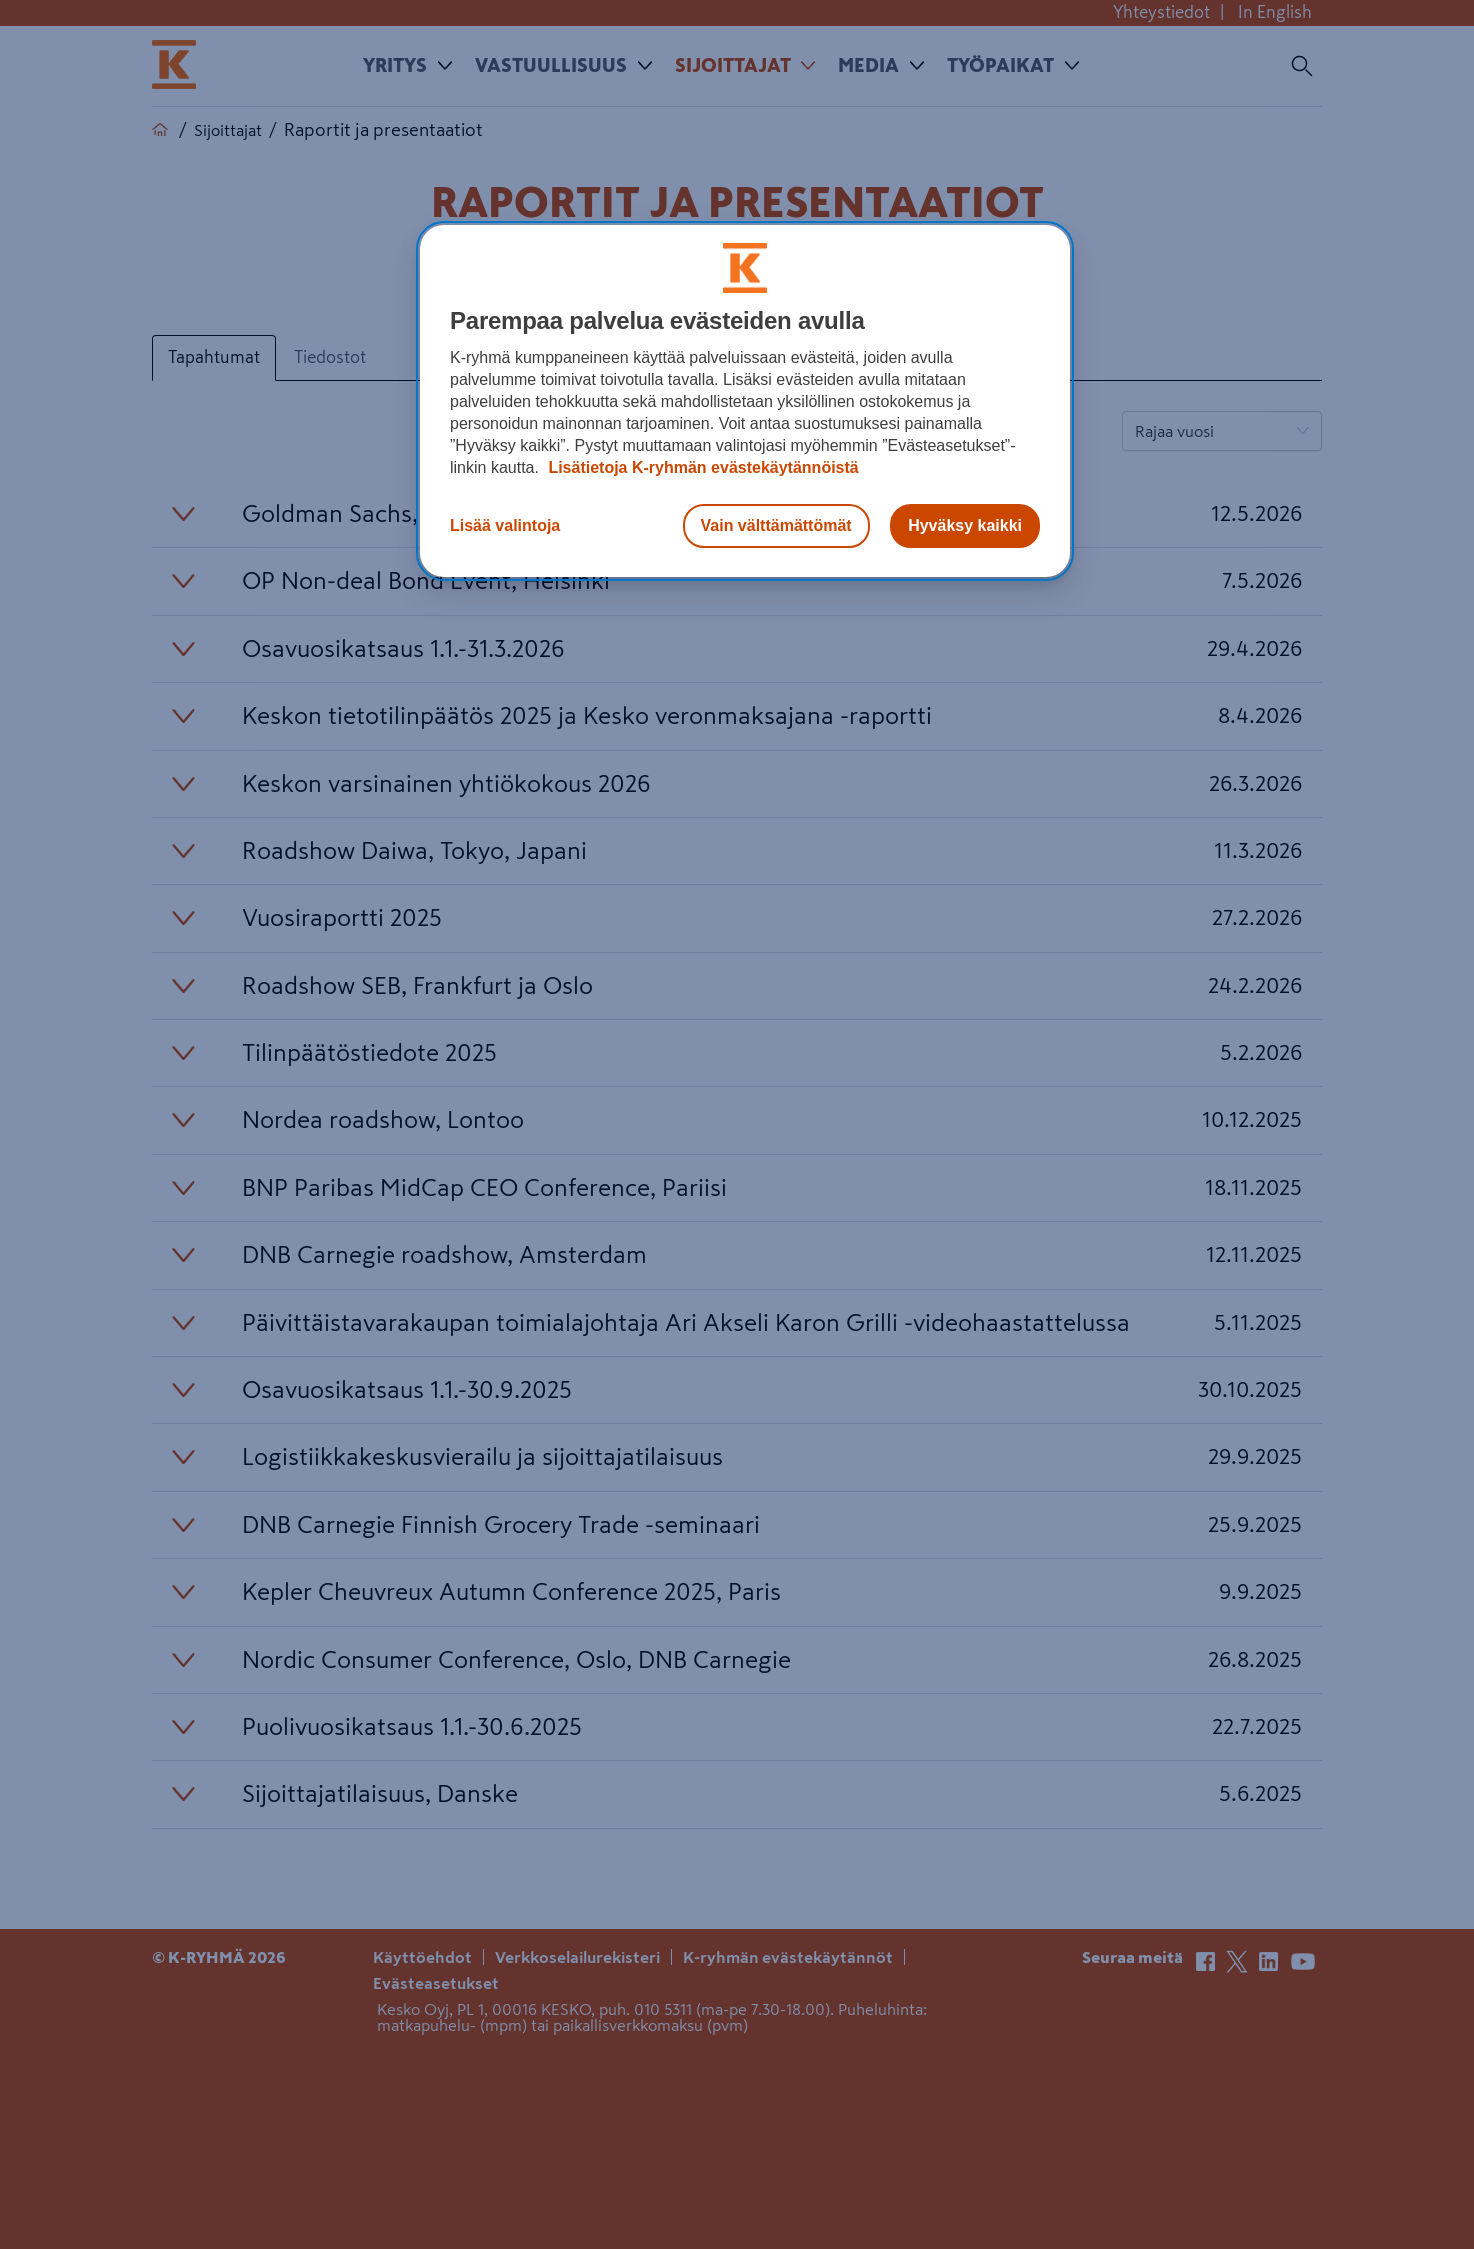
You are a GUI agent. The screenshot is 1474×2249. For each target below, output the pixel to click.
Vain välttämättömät (776, 525)
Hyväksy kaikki (965, 525)
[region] (745, 401)
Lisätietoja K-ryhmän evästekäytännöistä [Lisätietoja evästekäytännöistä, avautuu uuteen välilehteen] (701, 467)
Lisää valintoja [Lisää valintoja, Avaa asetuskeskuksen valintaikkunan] (505, 525)
